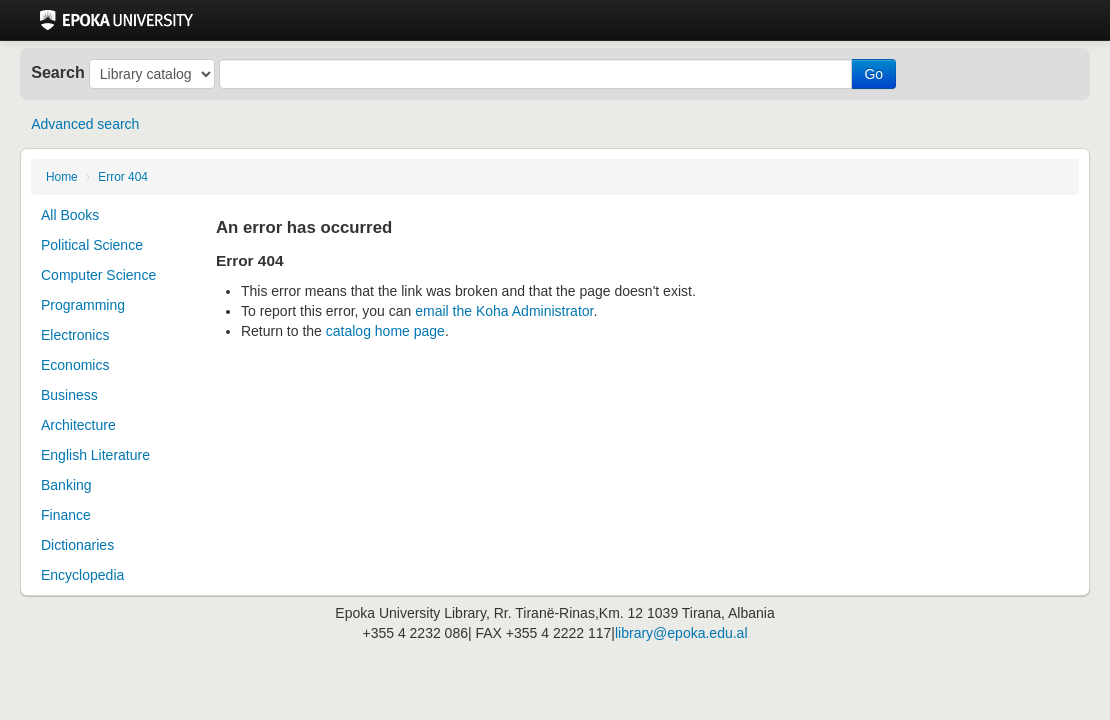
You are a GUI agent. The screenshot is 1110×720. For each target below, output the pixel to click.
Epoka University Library (116, 20)
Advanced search (85, 124)
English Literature (95, 455)
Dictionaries (77, 545)
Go (873, 74)
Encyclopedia (82, 575)
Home (62, 177)
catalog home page (385, 331)
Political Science (92, 245)
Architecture (78, 425)
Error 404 (123, 177)
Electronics (75, 335)
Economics (75, 365)
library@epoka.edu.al (681, 633)
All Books (70, 215)
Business (69, 395)
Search (58, 72)
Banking (66, 485)
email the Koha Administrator (504, 311)
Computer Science (98, 275)
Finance (66, 515)
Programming (83, 305)
